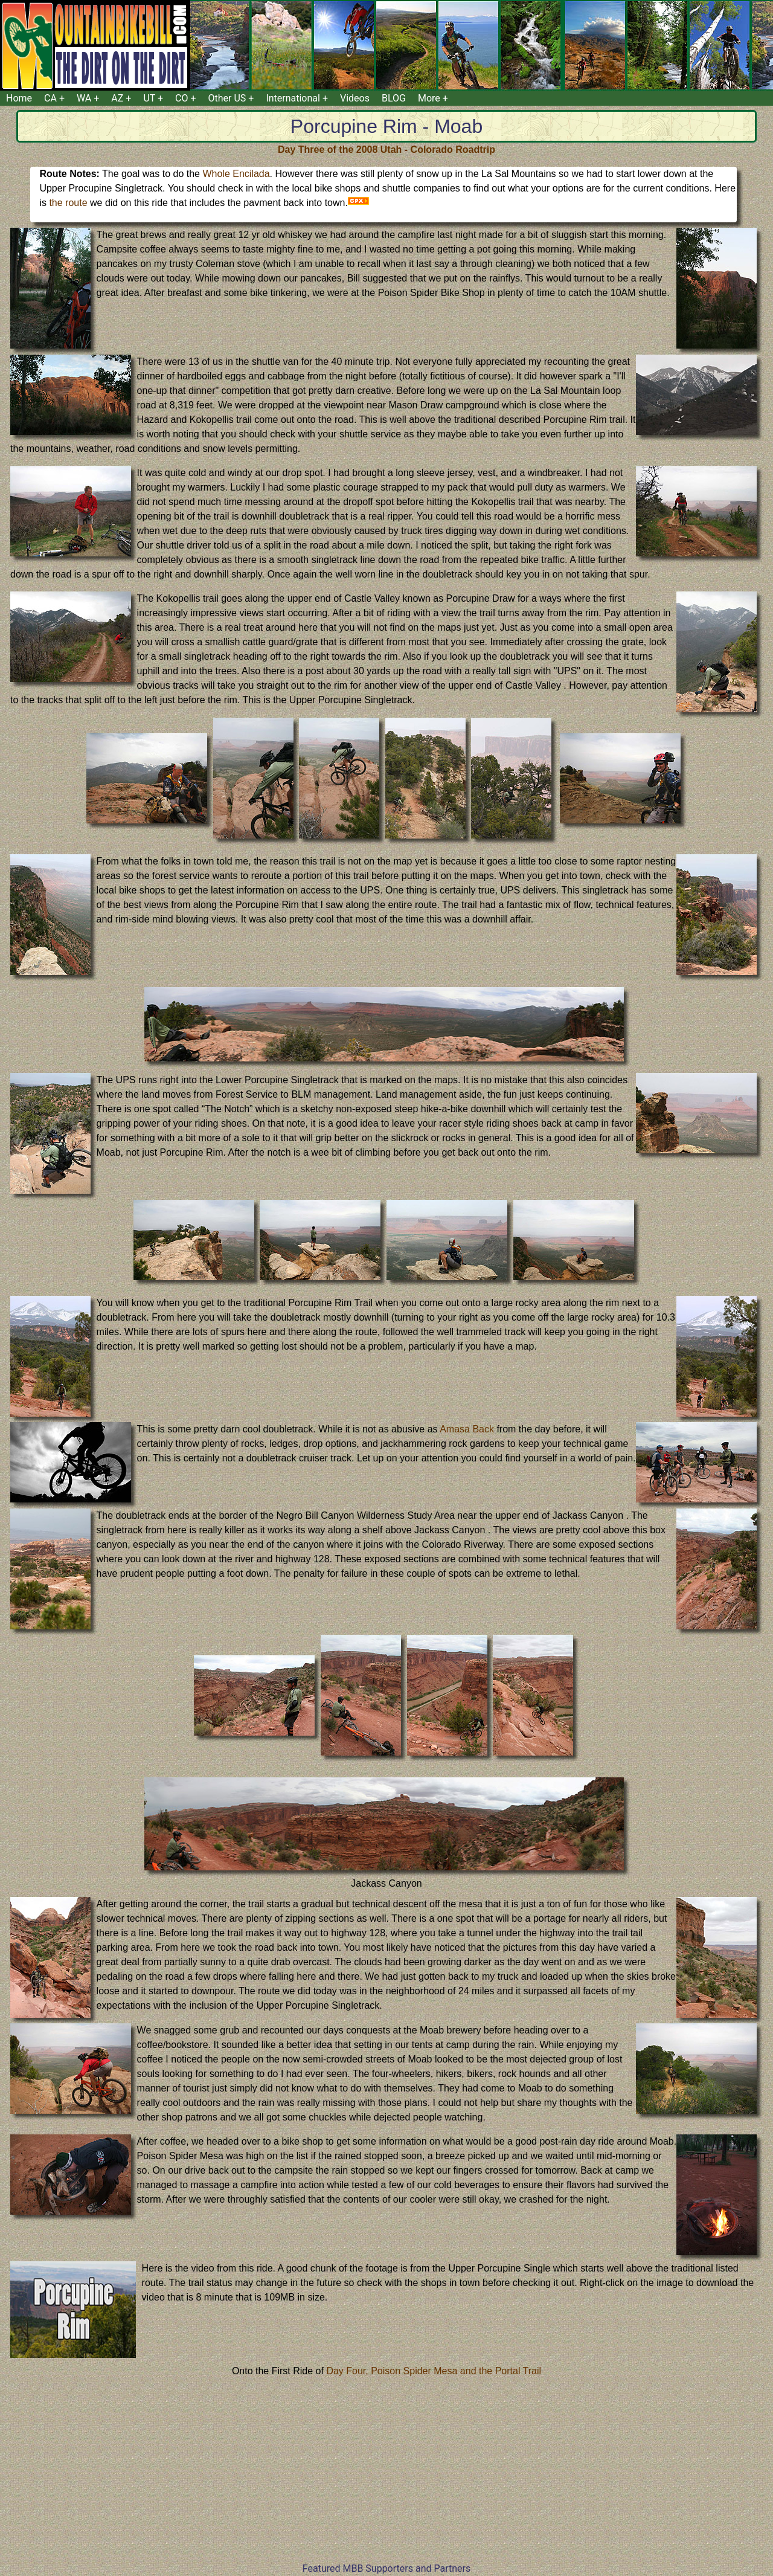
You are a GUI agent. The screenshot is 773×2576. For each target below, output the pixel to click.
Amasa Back (467, 1429)
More (429, 98)
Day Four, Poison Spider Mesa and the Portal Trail (433, 2371)
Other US (227, 98)
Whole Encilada (235, 174)
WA (84, 98)
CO (181, 98)
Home (19, 98)
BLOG (394, 98)
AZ (117, 98)
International (293, 98)
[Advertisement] (386, 2477)
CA (50, 98)
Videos (355, 98)
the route (68, 203)
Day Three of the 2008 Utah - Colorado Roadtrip (386, 149)
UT (149, 98)
